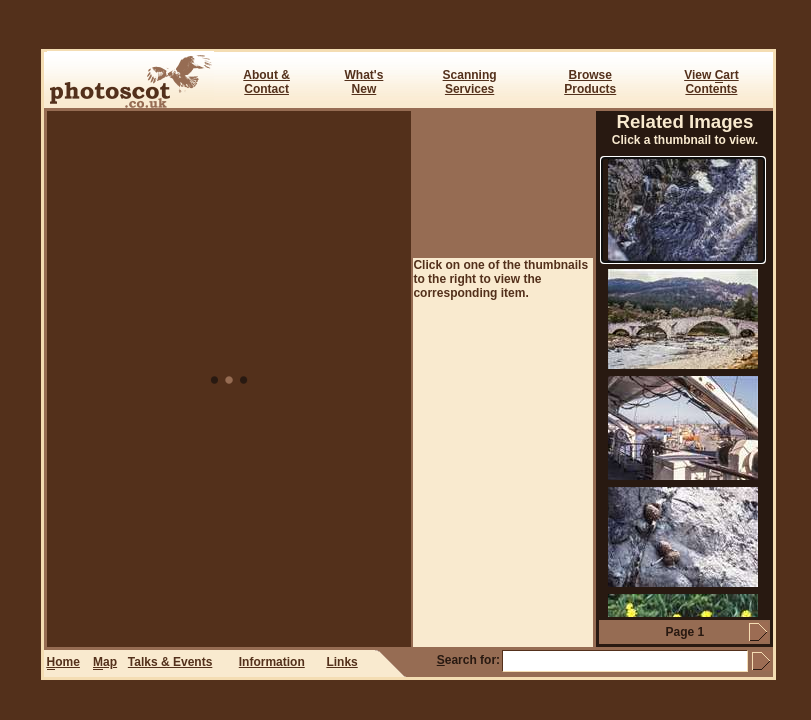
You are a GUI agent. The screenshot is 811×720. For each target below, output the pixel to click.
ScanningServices (470, 82)
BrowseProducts (590, 82)
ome (63, 662)
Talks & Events (170, 662)
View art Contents (711, 82)
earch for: (468, 660)
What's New (364, 82)
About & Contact (266, 82)
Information (272, 662)
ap (105, 662)
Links (341, 662)
